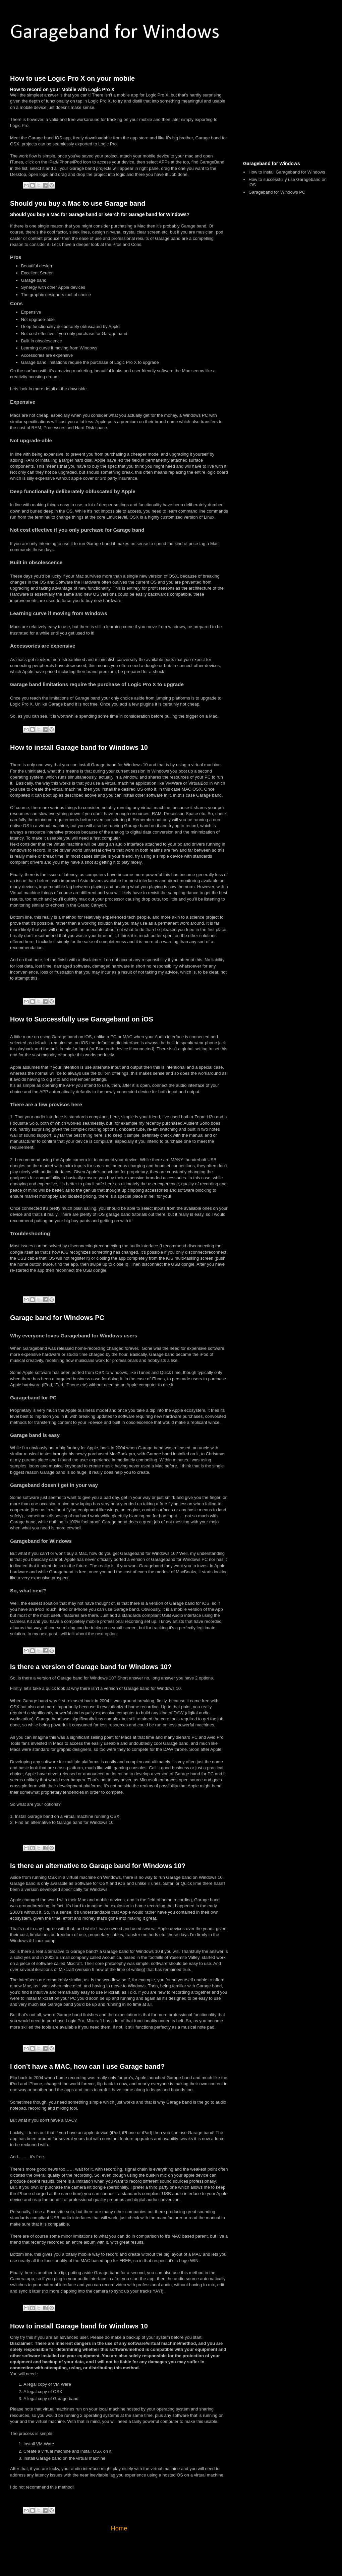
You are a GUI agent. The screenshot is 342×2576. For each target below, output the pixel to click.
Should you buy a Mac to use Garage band (77, 203)
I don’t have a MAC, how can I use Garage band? (87, 2066)
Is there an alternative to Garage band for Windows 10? (97, 1865)
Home (119, 2528)
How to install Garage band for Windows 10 (79, 747)
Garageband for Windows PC (276, 192)
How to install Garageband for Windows (286, 172)
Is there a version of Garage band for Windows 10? (91, 1666)
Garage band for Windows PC (57, 1317)
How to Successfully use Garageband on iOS (81, 1019)
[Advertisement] (286, 111)
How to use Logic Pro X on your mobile (72, 78)
